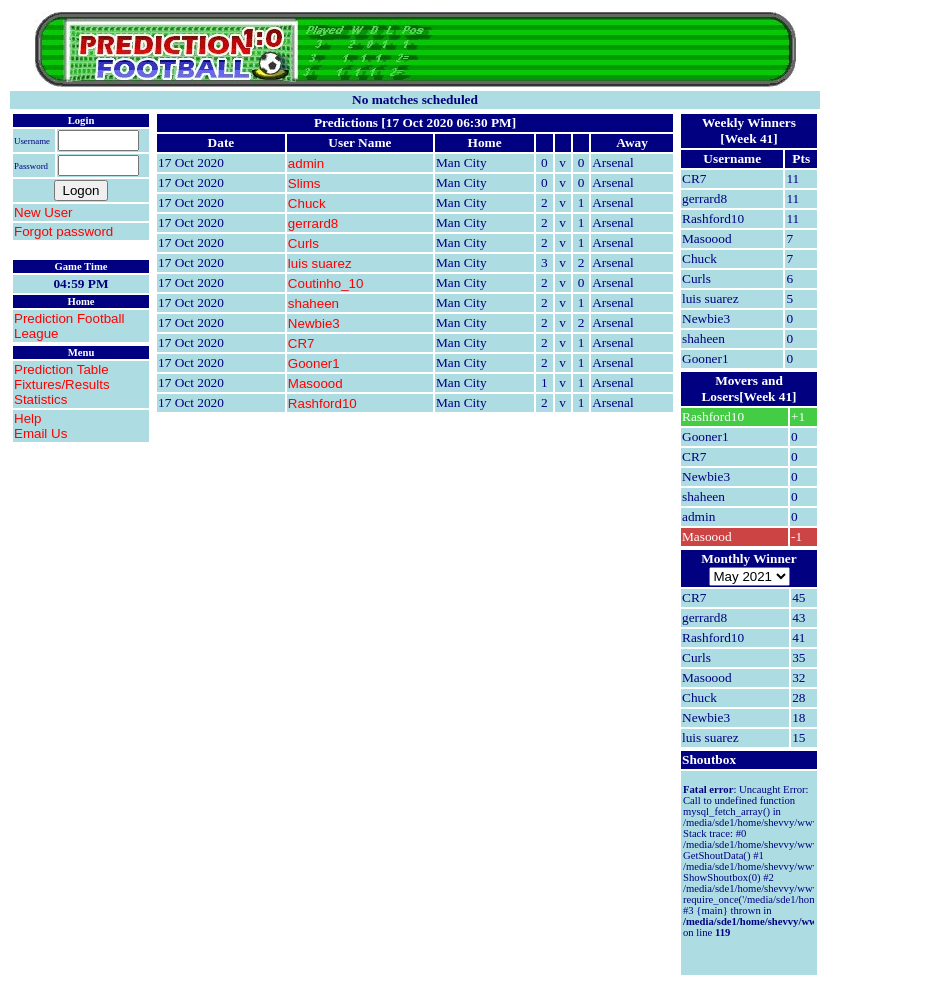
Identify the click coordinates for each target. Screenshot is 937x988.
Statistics (40, 399)
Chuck (307, 203)
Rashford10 (322, 403)
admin (306, 163)
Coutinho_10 (326, 283)
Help (27, 418)
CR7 (301, 343)
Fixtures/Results (62, 384)
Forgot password (63, 231)
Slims (304, 183)
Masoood (315, 383)
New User (43, 212)
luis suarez (320, 263)
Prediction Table (61, 369)
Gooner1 (314, 363)
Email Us (40, 433)
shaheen (313, 303)
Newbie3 (314, 323)
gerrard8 (313, 223)
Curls (303, 243)
